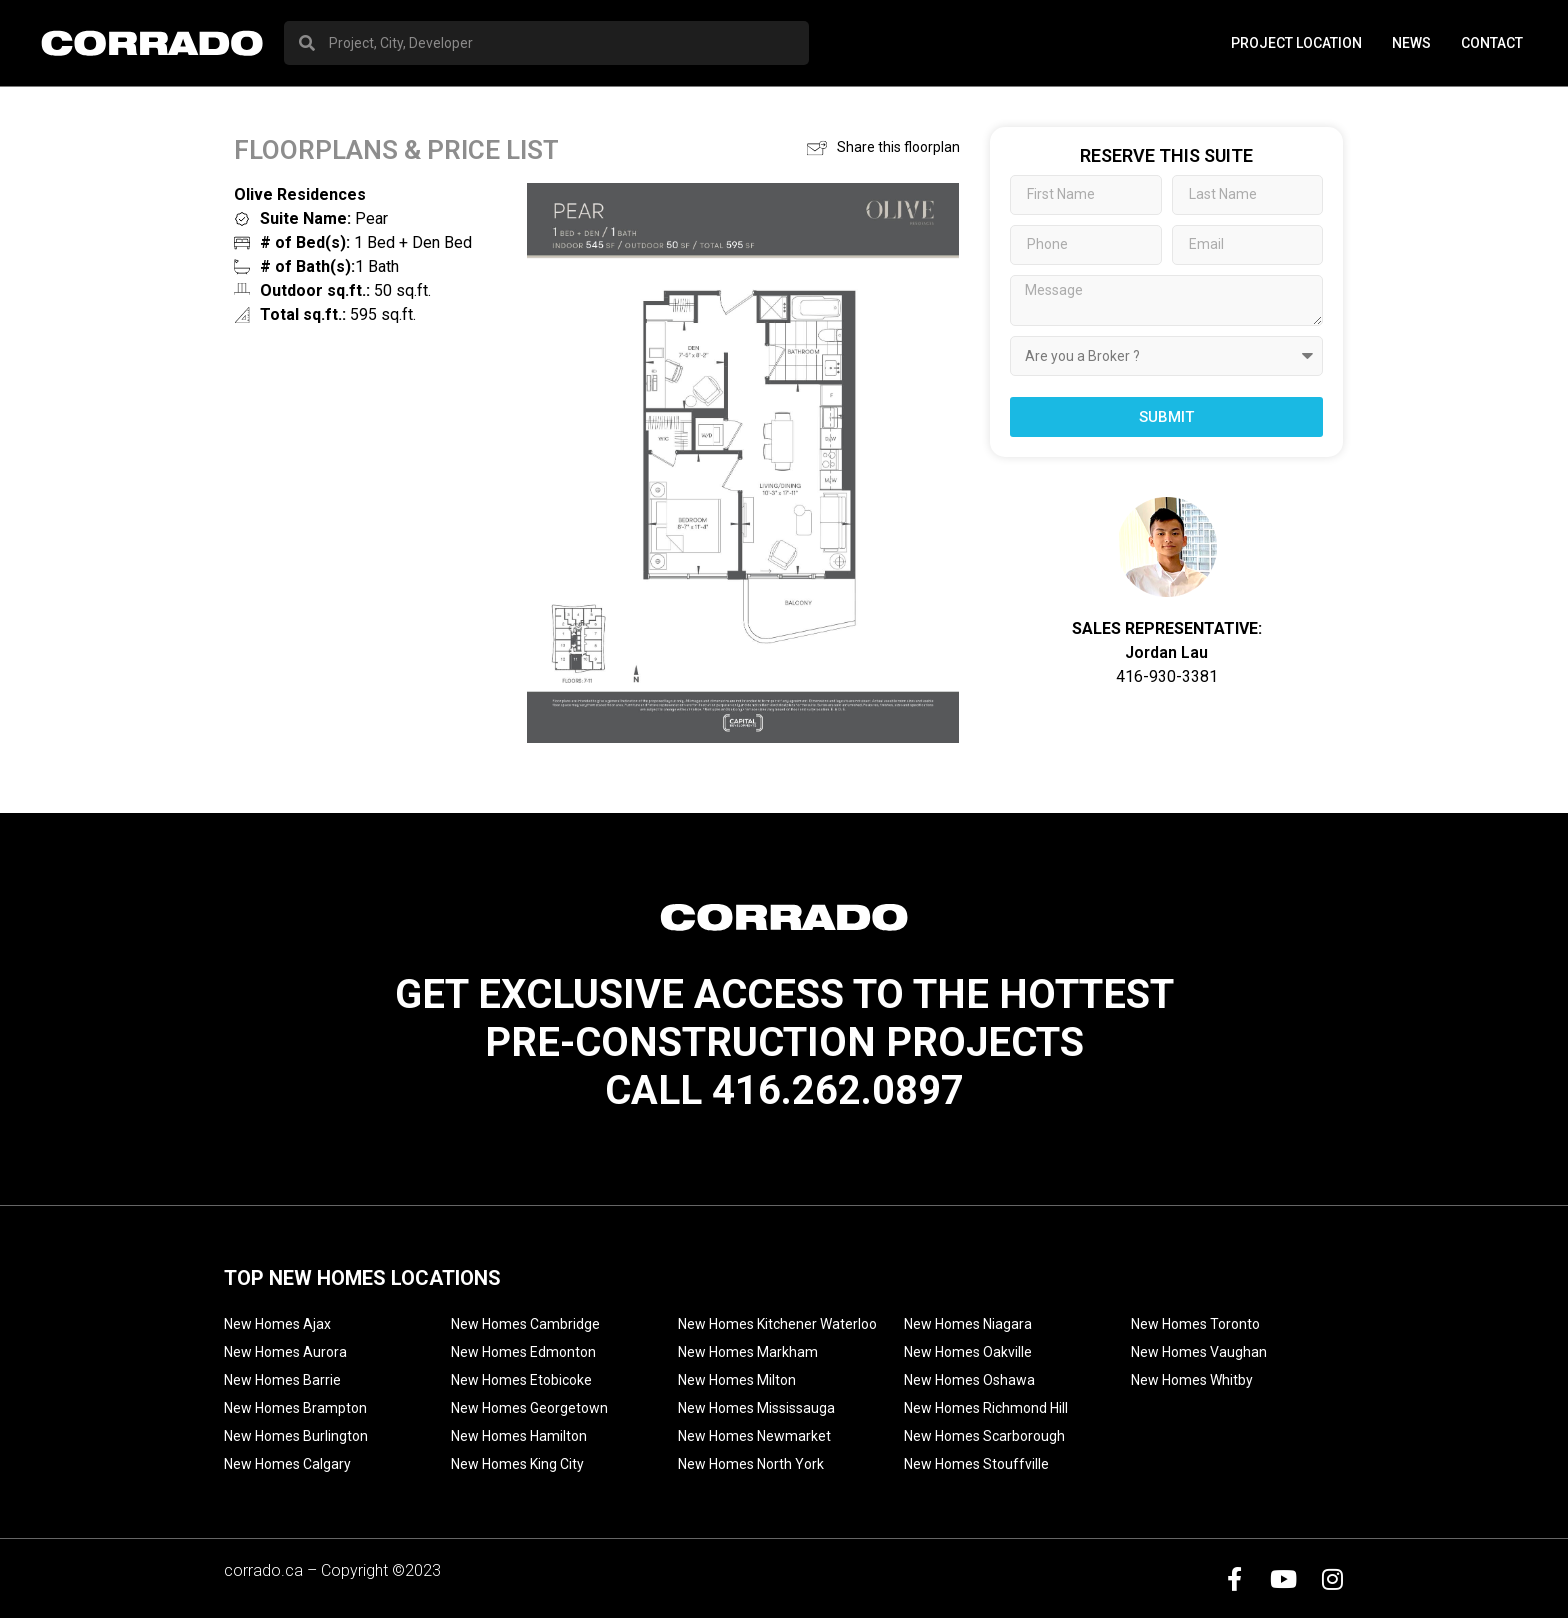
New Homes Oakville (968, 1352)
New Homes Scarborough (984, 1436)
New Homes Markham (748, 1352)
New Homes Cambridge (525, 1324)
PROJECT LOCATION (1296, 43)
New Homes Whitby (1192, 1380)
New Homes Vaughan (1199, 1352)
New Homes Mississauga (756, 1408)
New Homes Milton (737, 1380)
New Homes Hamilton (519, 1436)
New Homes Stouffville (976, 1464)
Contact (1492, 43)
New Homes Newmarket (754, 1436)
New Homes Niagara (968, 1324)
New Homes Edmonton (523, 1352)
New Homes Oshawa (969, 1380)
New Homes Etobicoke (521, 1380)
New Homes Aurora (285, 1352)
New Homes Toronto (1195, 1324)
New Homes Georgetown (529, 1408)
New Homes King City (517, 1464)
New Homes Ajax (277, 1324)
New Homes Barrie (282, 1380)
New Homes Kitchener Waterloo (777, 1324)
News (1411, 43)
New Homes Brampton (295, 1408)
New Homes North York (751, 1464)
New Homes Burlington (296, 1436)
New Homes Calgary (287, 1464)
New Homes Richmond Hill (986, 1408)
